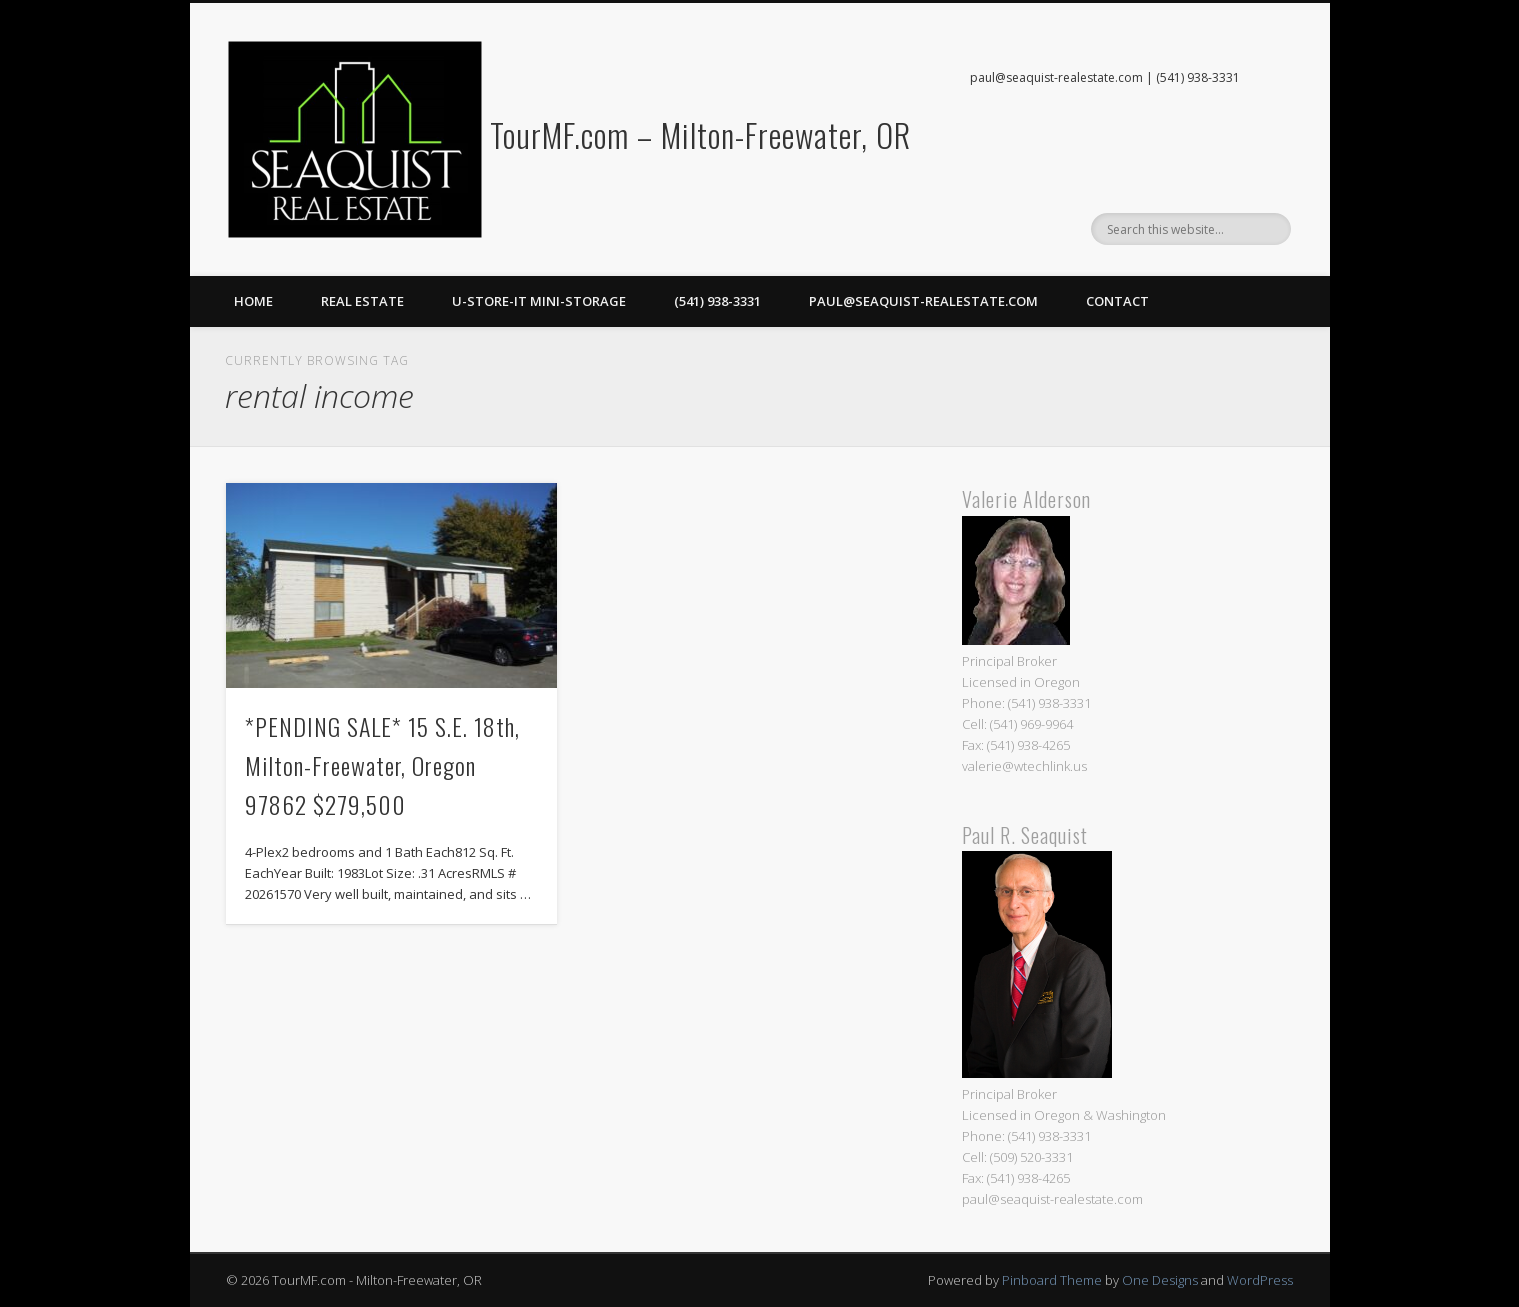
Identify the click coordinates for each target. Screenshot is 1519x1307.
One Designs (1160, 1280)
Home (253, 301)
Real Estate (362, 301)
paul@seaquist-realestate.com (923, 301)
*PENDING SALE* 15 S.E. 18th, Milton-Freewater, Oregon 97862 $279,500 (382, 765)
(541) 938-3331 (717, 301)
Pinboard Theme (1052, 1280)
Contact (1117, 301)
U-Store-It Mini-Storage (539, 301)
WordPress (1260, 1280)
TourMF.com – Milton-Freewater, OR (700, 134)
